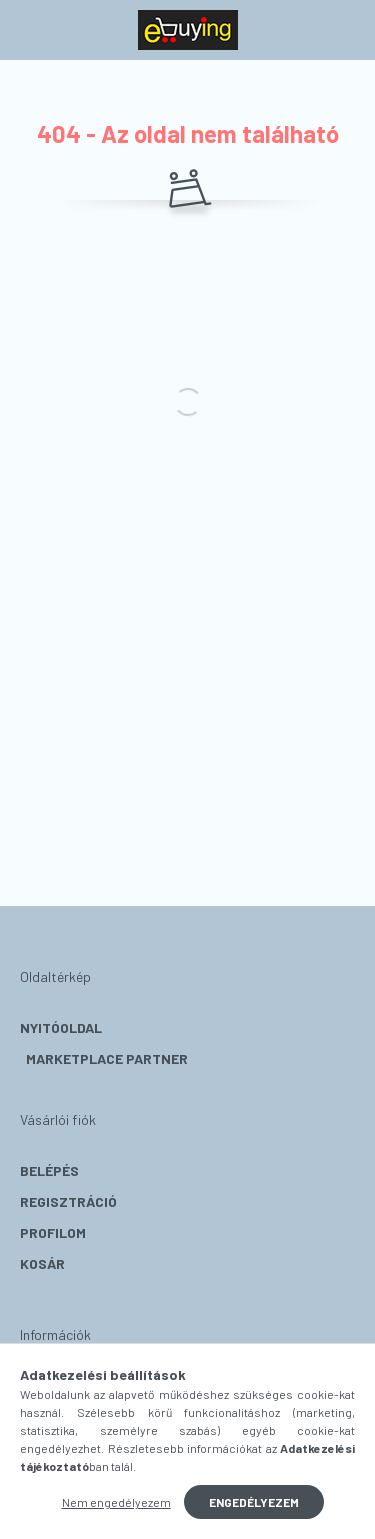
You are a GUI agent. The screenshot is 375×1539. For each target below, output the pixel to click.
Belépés (49, 1170)
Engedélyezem (254, 1502)
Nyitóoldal (61, 1027)
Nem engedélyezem (116, 1502)
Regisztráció (68, 1201)
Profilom (53, 1232)
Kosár (42, 1263)
